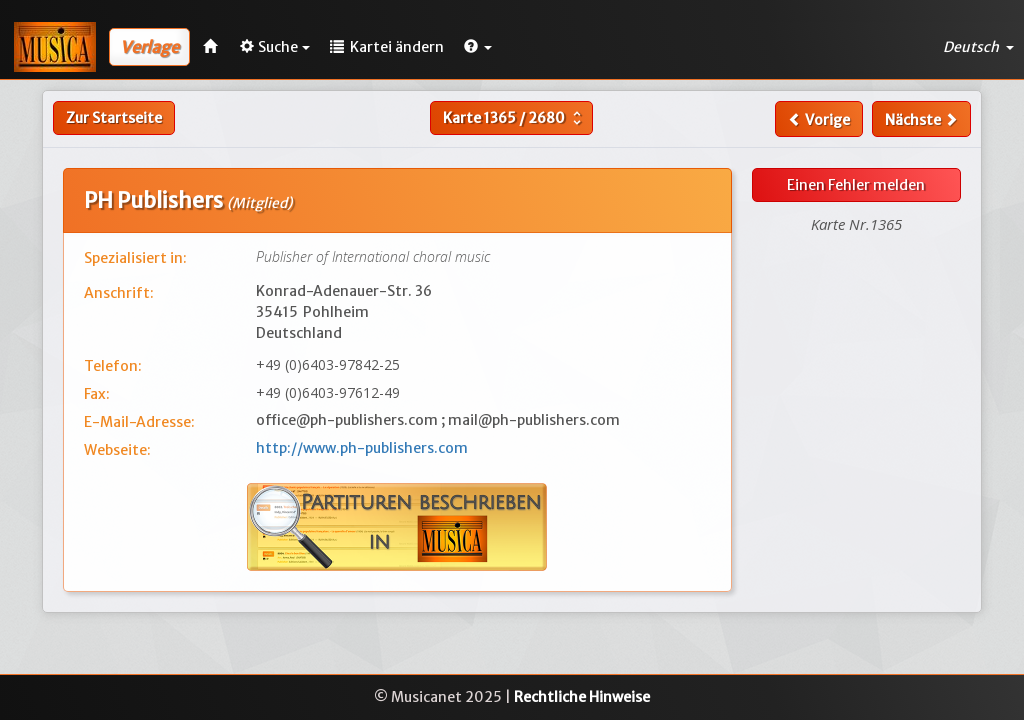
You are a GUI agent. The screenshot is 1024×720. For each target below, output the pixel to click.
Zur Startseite (114, 118)
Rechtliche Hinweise (582, 697)
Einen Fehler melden (856, 185)
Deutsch (978, 47)
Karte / (514, 118)
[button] (478, 47)
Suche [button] (275, 47)
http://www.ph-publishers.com (362, 448)
